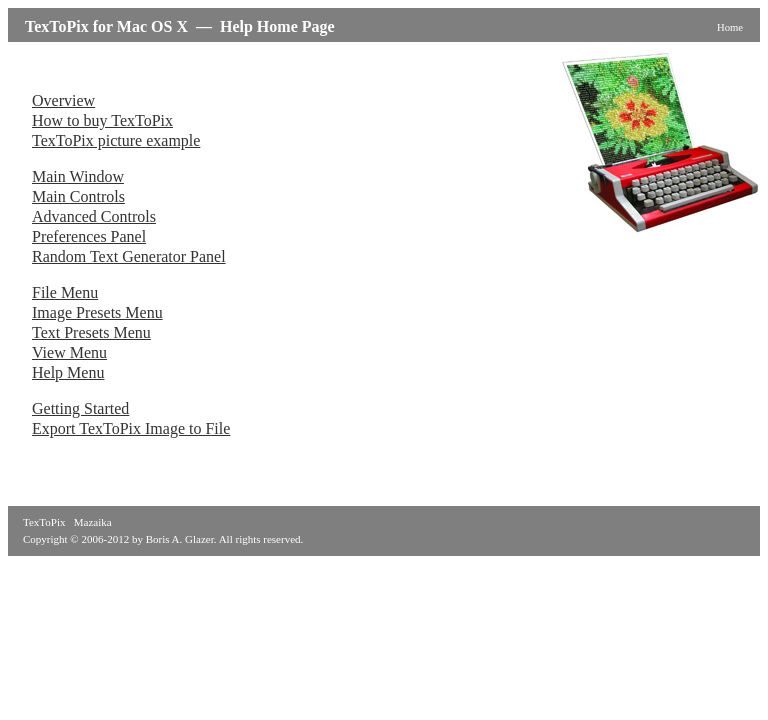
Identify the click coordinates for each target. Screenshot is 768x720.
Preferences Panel (89, 236)
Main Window (78, 176)
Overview (63, 100)
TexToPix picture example (116, 140)
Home (730, 27)
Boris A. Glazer (180, 539)
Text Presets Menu (91, 332)
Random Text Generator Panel (129, 256)
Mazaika (93, 522)
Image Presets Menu (97, 312)
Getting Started (80, 408)
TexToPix (44, 522)
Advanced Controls (94, 216)
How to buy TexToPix (102, 120)
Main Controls (78, 196)
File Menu (65, 292)
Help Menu (68, 372)
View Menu (69, 352)
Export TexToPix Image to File (131, 428)
